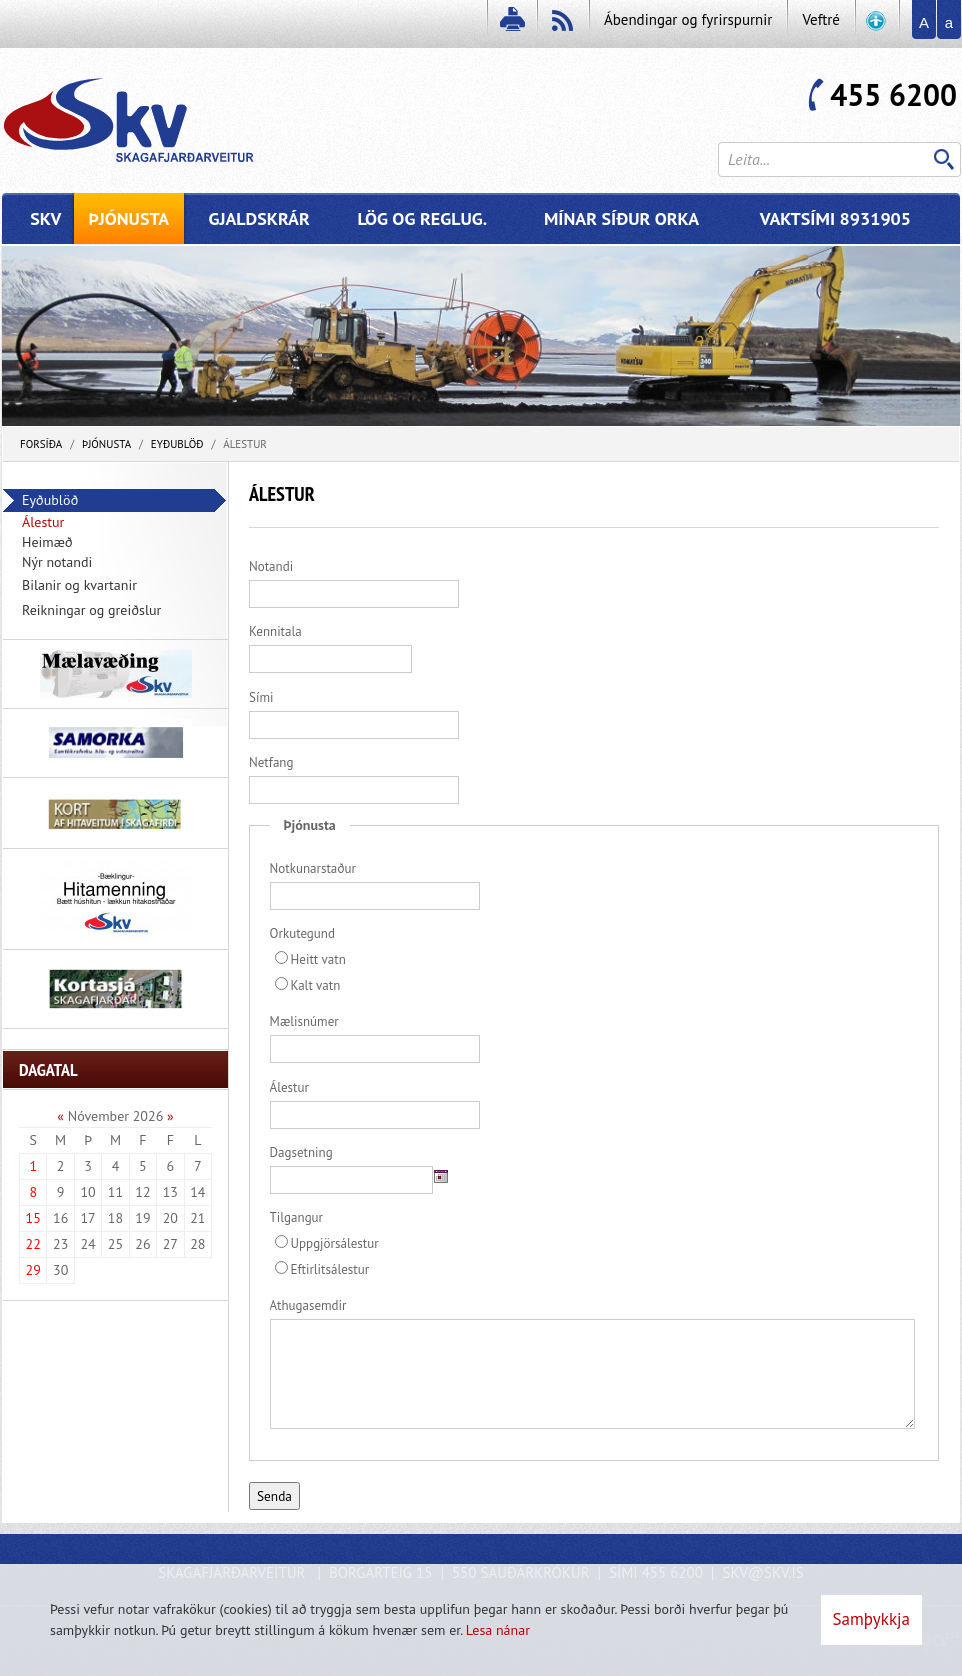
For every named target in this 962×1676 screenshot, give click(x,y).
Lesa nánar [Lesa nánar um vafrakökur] (498, 1630)
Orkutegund (302, 933)
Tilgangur (296, 1217)
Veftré (821, 19)
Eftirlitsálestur (322, 1269)
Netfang (271, 762)
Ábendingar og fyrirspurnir (688, 19)
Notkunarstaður (313, 868)
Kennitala (275, 631)
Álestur (245, 444)
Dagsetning (301, 1152)
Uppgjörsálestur (327, 1243)
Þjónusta (106, 444)
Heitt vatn (310, 959)
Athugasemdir (308, 1305)
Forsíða (41, 444)
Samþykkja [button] (871, 1619)
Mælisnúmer (304, 1021)
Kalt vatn (308, 985)
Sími (261, 697)
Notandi (271, 566)
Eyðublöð (177, 444)
